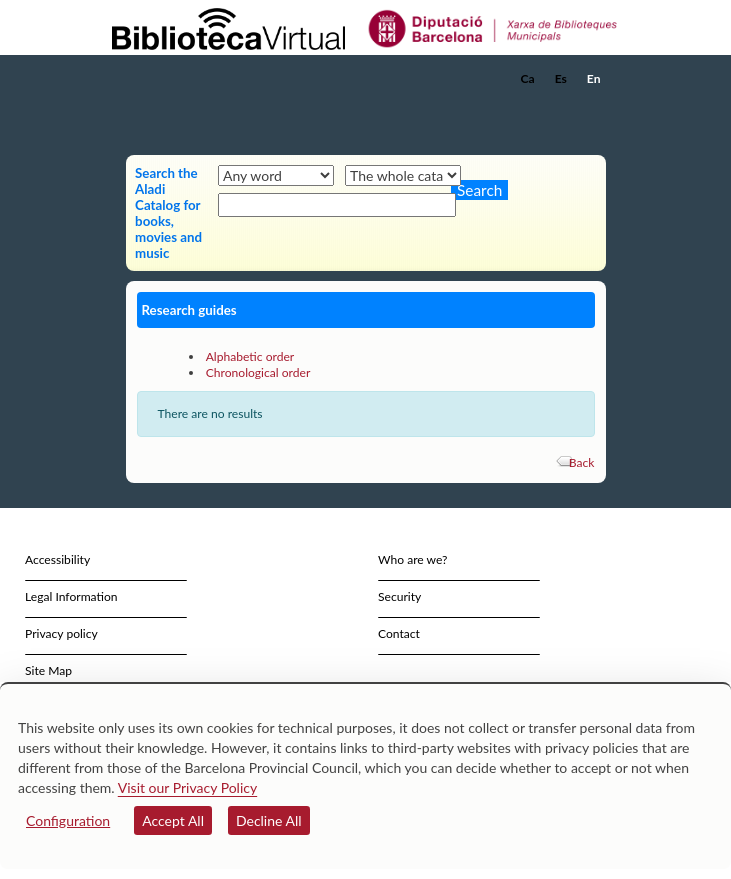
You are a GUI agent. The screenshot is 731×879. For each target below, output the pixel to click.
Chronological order (258, 372)
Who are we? (412, 559)
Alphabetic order (250, 356)
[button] (593, 109)
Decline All (269, 820)
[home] (211, 79)
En (594, 78)
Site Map (48, 670)
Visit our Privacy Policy (187, 787)
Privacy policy (61, 633)
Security (399, 596)
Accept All (173, 820)
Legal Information (71, 596)
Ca (528, 78)
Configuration (68, 820)
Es (561, 78)
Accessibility (57, 559)
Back (582, 462)
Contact (399, 633)
